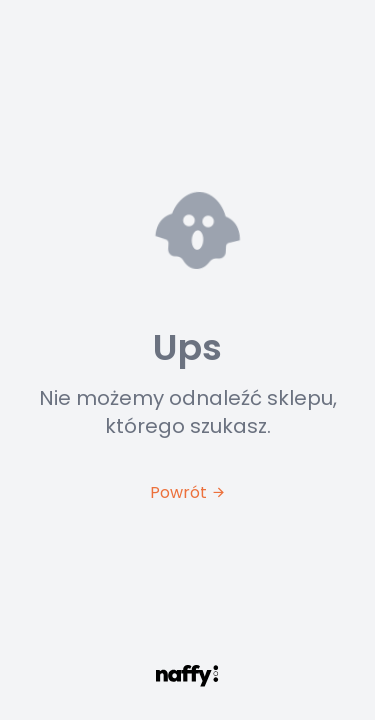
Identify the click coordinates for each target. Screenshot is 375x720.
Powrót (188, 492)
